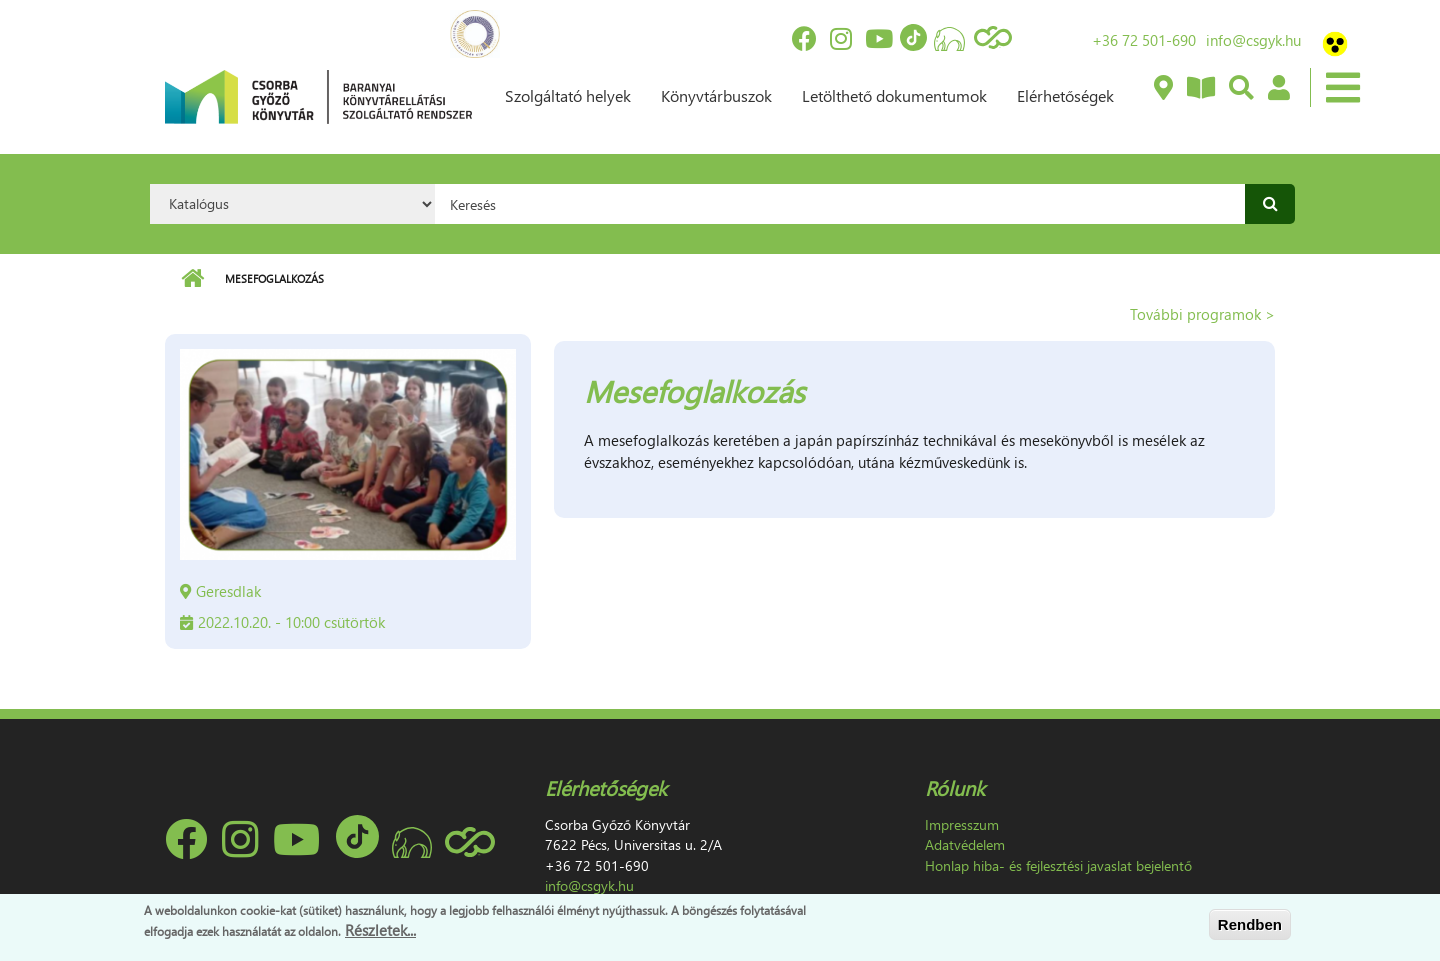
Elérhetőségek (1065, 95)
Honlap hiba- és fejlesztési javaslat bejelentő (1058, 865)
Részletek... (380, 931)
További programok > (1202, 314)
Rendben (1250, 924)
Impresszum (962, 824)
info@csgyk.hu (1253, 40)
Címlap (192, 279)
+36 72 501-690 (1144, 40)
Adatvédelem (965, 844)
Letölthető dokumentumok (894, 95)
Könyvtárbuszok (716, 95)
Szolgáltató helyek (568, 95)
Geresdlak (228, 591)
